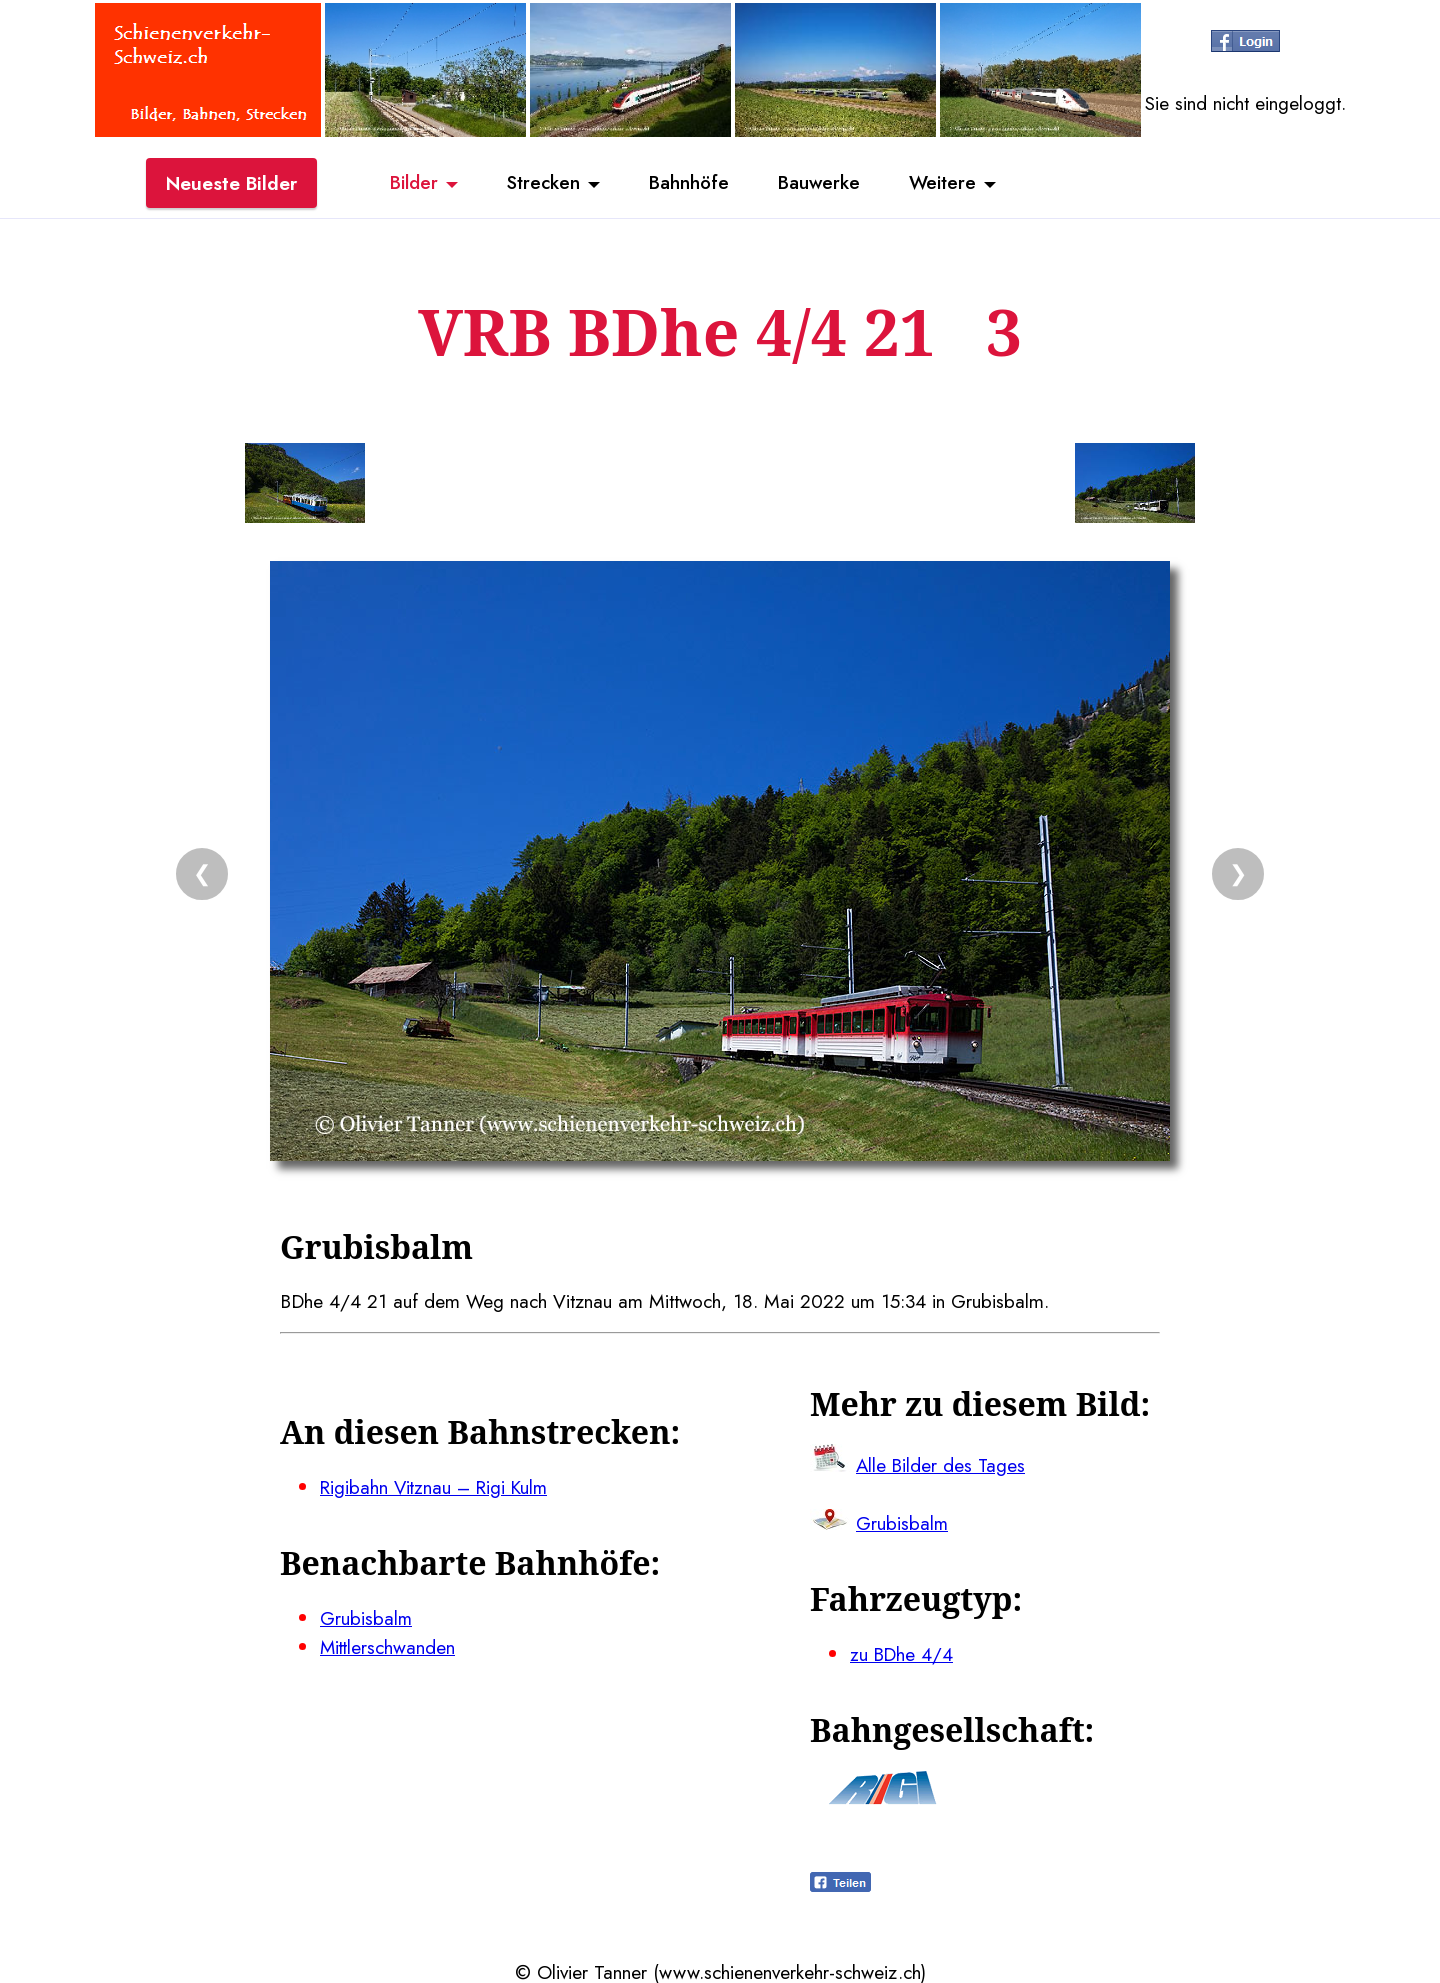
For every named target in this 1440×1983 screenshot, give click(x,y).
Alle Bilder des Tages (942, 1464)
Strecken (541, 183)
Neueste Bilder (231, 183)
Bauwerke (820, 183)
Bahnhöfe (689, 183)
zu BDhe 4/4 (902, 1652)
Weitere (946, 183)
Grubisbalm (366, 1616)
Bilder (410, 183)
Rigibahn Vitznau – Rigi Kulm (437, 1486)
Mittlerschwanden (389, 1645)
